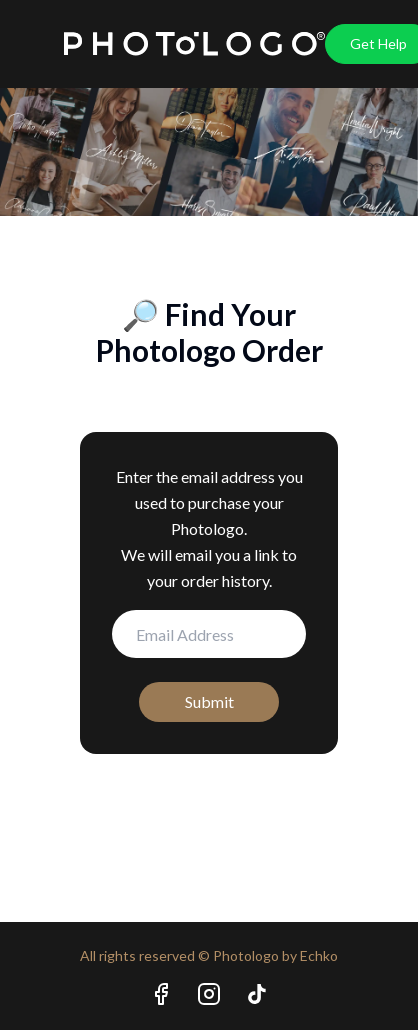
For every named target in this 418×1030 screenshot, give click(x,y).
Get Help (378, 43)
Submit (209, 701)
